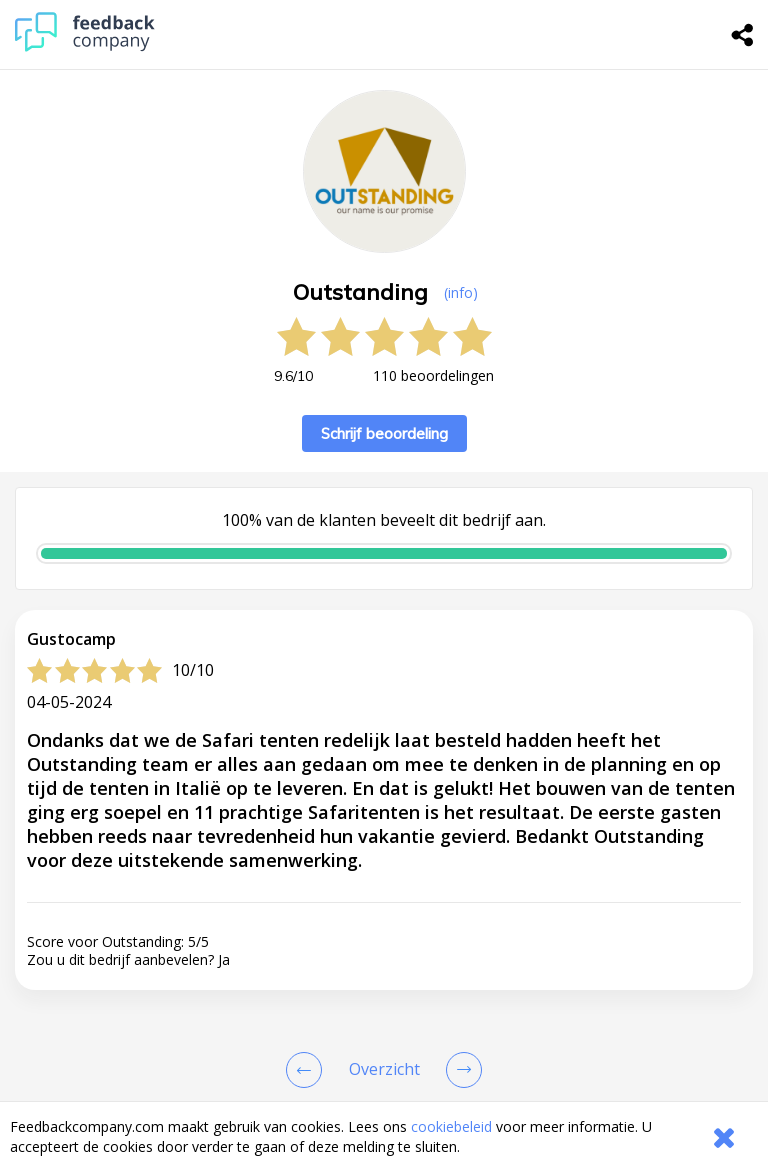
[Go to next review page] (460, 1070)
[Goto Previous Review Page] (308, 1070)
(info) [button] (461, 292)
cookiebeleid (451, 1126)
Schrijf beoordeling (384, 433)
